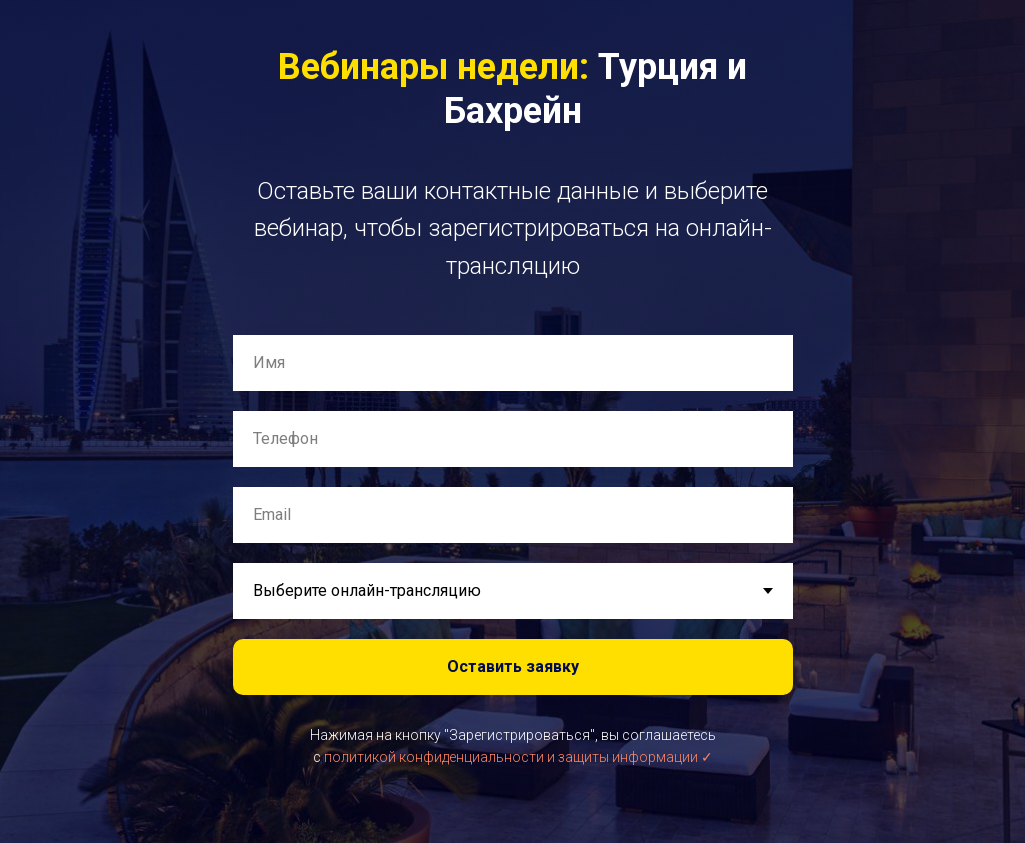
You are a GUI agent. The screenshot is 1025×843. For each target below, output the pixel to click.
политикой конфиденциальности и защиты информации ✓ (518, 757)
